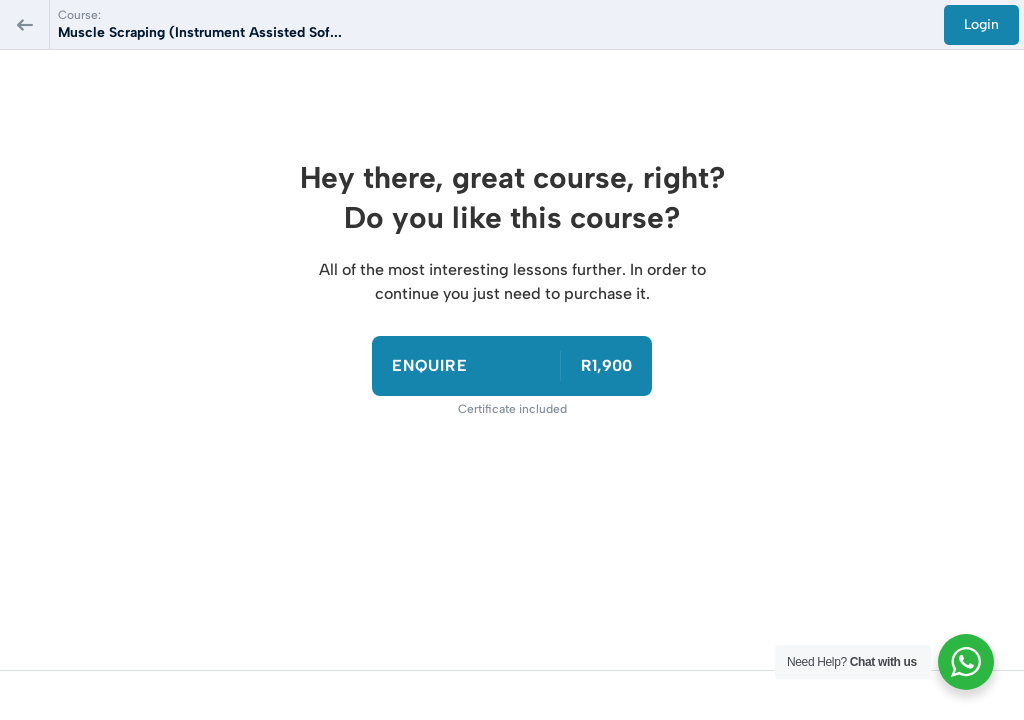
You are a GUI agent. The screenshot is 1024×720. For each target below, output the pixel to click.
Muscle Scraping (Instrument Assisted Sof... (200, 32)
